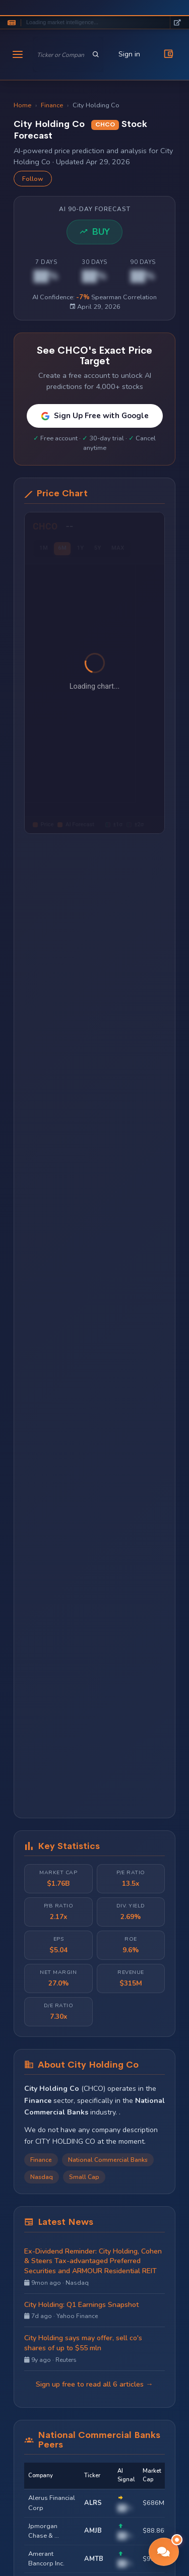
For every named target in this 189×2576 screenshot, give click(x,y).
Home (22, 105)
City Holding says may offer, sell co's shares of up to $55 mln (83, 2343)
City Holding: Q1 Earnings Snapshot (81, 2304)
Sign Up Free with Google (95, 416)
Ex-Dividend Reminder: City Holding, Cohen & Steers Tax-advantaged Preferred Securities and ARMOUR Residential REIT (93, 2261)
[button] (164, 2552)
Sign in (129, 54)
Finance (52, 105)
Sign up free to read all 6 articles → (94, 2384)
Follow (32, 178)
